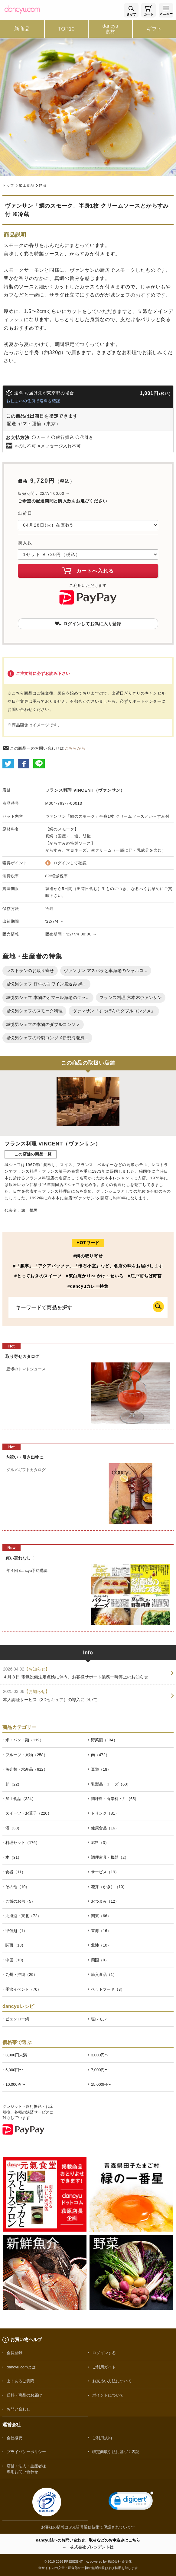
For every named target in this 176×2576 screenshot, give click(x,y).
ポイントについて (108, 2395)
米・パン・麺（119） (24, 1740)
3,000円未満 (16, 2055)
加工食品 (26, 185)
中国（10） (15, 1960)
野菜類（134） (104, 1740)
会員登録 (14, 2353)
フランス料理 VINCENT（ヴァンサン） (85, 790)
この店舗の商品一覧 (33, 1154)
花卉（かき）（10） (109, 1886)
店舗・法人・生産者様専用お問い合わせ (26, 2469)
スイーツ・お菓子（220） (28, 1813)
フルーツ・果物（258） (26, 1755)
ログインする (104, 2353)
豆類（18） (101, 1769)
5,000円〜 (14, 2070)
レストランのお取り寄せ (30, 970)
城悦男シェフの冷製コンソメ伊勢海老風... (47, 1037)
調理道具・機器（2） (110, 1857)
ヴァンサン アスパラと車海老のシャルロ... (106, 970)
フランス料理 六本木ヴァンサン (130, 997)
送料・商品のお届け (24, 2395)
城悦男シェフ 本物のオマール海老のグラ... (48, 997)
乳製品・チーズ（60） (111, 1784)
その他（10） (17, 1886)
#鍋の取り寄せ (88, 1256)
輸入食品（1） (104, 1974)
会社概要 (14, 2438)
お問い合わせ (18, 2409)
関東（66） (101, 1916)
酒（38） (13, 1828)
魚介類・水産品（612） (26, 1769)
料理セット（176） (22, 1842)
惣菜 (43, 185)
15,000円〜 (101, 2084)
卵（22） (13, 1784)
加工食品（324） (20, 1798)
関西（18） (15, 1945)
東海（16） (101, 1930)
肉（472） (100, 1755)
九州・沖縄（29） (21, 1974)
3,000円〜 (100, 2055)
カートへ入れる (88, 570)
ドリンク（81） (105, 1813)
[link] (131, 2502)
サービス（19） (105, 1872)
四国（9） (100, 1960)
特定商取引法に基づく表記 (115, 2452)
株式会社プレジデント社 (91, 2547)
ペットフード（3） (108, 1989)
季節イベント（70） (23, 1989)
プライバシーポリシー (26, 2452)
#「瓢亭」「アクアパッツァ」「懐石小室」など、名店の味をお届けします (88, 1265)
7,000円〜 (100, 2070)
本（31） (13, 1857)
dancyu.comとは (21, 2367)
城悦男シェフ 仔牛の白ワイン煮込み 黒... (46, 983)
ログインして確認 (70, 863)
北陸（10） (101, 1945)
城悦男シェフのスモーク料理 (34, 1010)
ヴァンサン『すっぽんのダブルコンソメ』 (113, 1010)
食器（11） (15, 1872)
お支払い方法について (112, 2381)
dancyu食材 (110, 28)
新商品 (22, 29)
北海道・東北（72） (23, 1916)
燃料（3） (100, 1842)
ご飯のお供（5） (20, 1901)
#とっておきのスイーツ (37, 1275)
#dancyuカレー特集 (88, 1286)
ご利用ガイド (104, 2367)
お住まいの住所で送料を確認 (33, 401)
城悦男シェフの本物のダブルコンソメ (43, 1024)
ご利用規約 (102, 2438)
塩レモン (99, 2019)
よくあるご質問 (20, 2381)
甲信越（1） (16, 1930)
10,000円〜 (15, 2084)
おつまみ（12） (105, 1901)
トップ (8, 185)
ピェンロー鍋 (17, 2019)
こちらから (75, 748)
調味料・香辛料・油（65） (115, 1798)
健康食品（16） (105, 1828)
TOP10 (66, 29)
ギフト (154, 29)
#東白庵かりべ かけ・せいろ (94, 1275)
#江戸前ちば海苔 (145, 1275)
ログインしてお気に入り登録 (88, 623)
